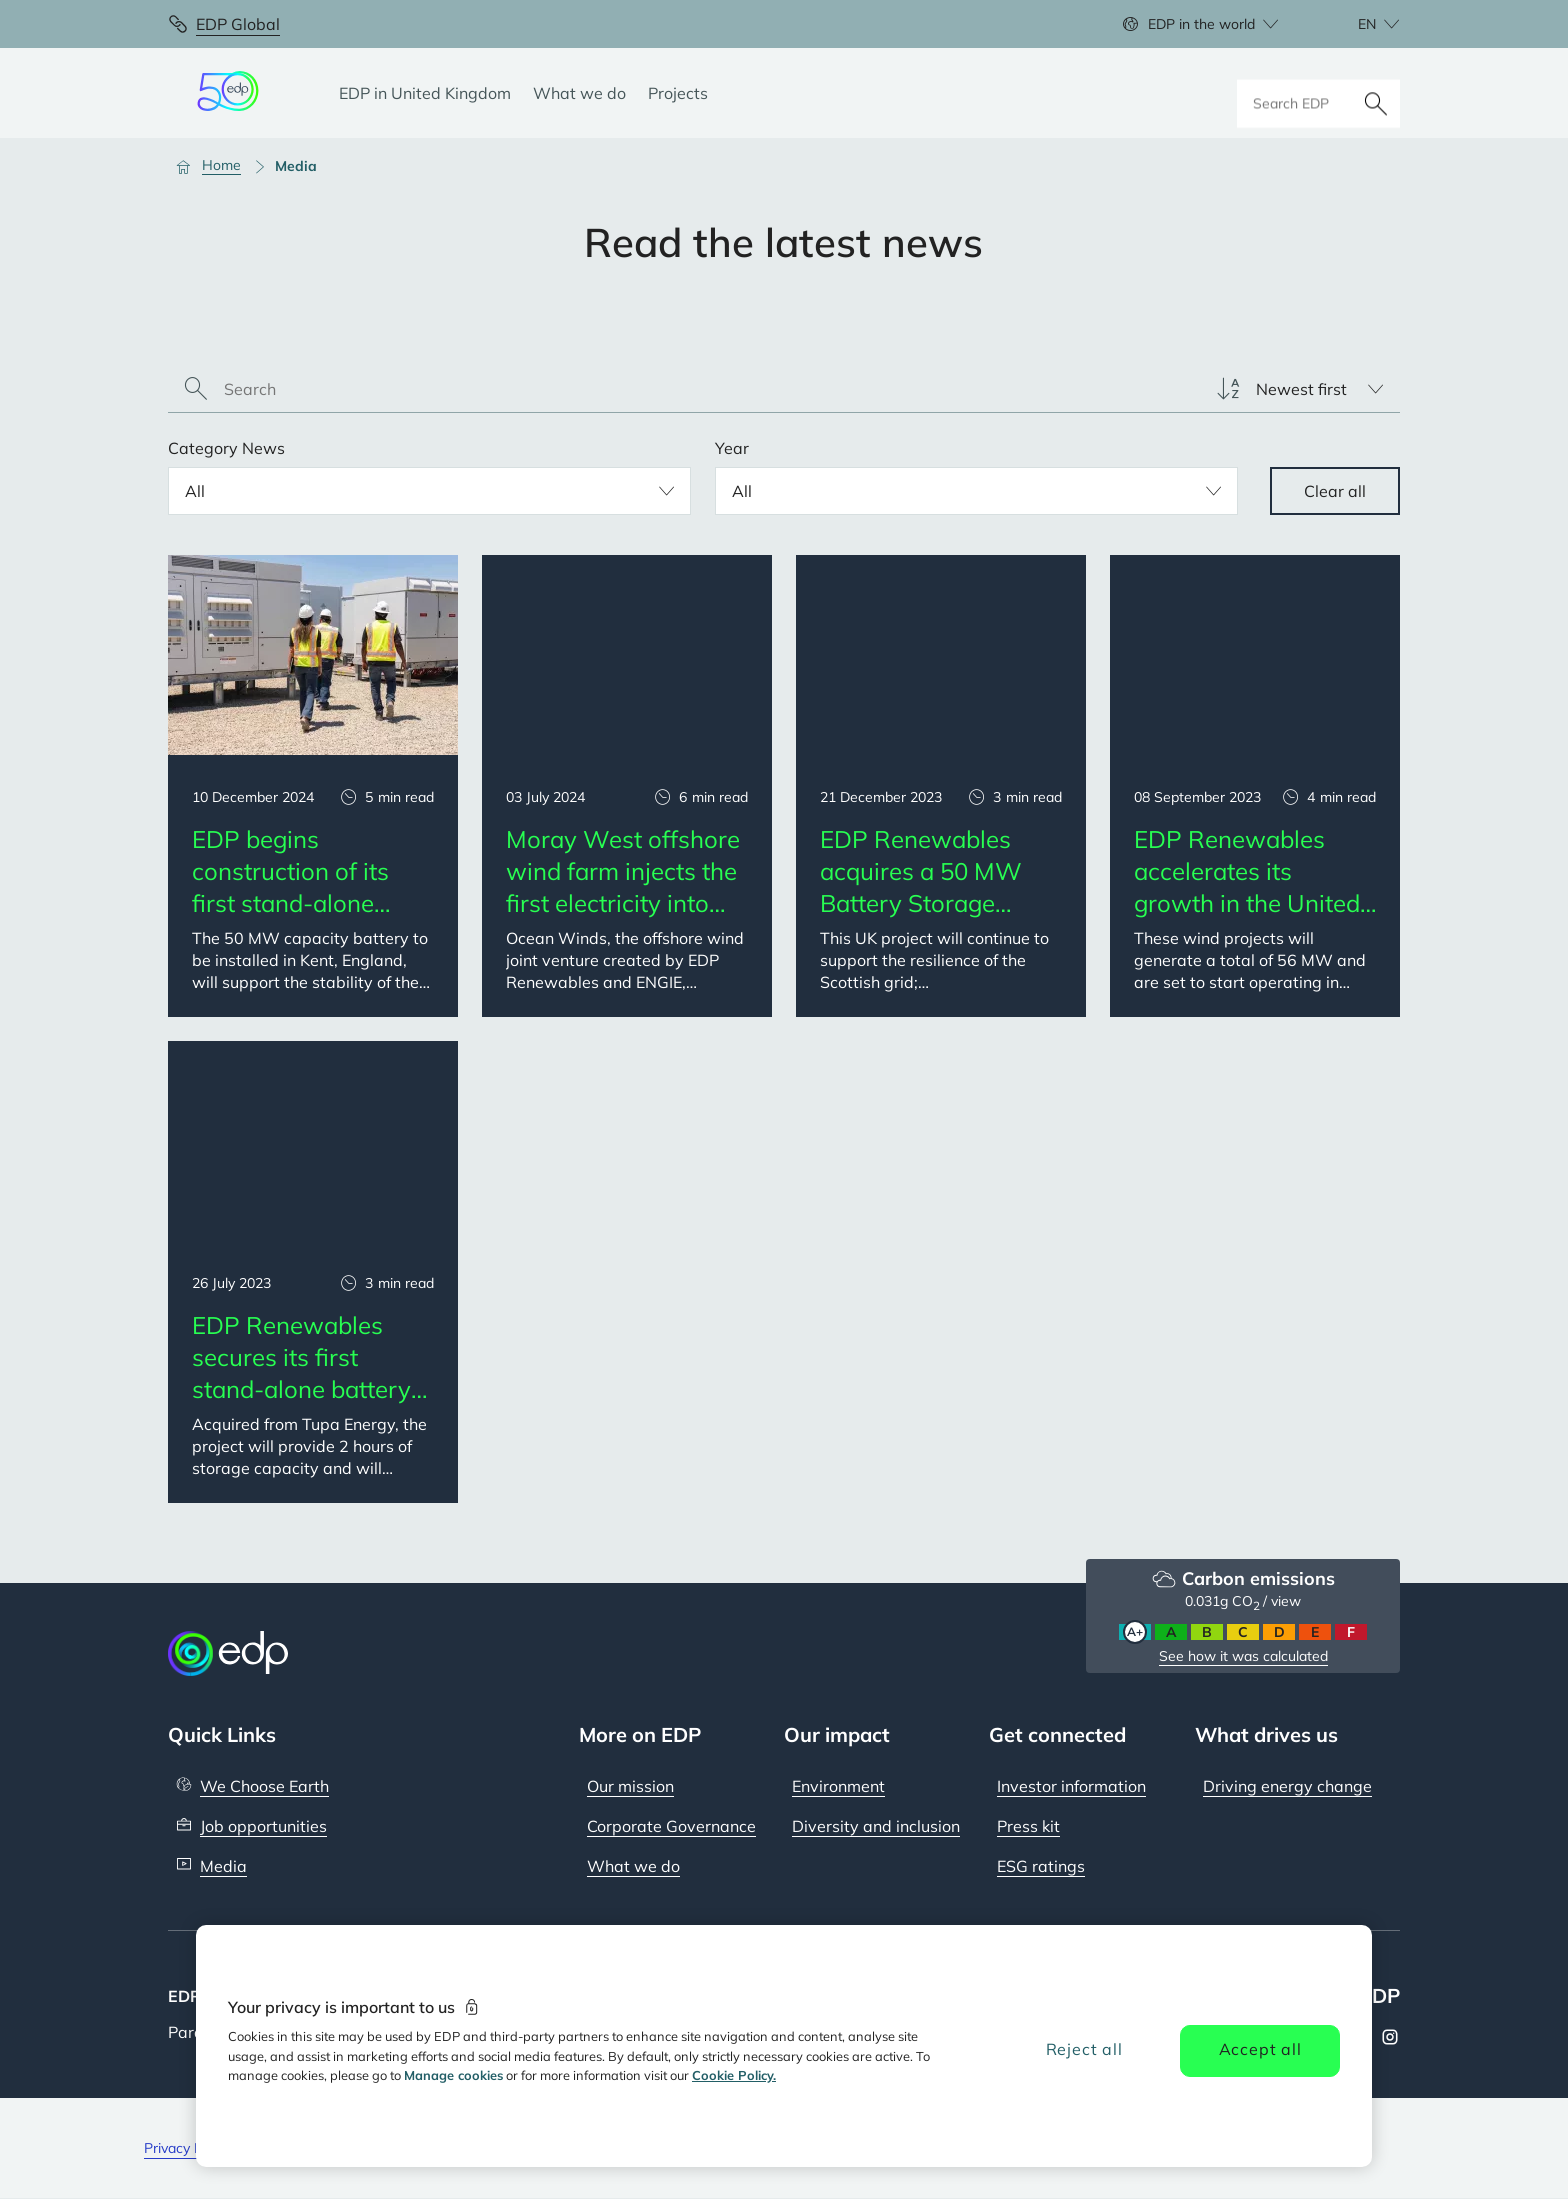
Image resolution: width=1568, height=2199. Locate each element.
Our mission (630, 1786)
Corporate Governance (671, 1826)
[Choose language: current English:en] (1357, 24)
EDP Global (238, 24)
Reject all (1084, 2049)
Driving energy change (1287, 1786)
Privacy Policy (187, 2148)
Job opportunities (263, 1826)
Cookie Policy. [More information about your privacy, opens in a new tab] (734, 2075)
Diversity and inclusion (876, 1826)
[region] (784, 2046)
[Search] (1376, 93)
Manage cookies (453, 2075)
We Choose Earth (264, 1786)
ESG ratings (1041, 1866)
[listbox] (1300, 389)
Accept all (1260, 2049)
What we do (633, 1866)
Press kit (1028, 1826)
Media (223, 1866)
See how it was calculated (1243, 1656)
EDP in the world (1201, 24)
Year (732, 448)
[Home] (217, 166)
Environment (838, 1786)
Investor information (1071, 1786)
